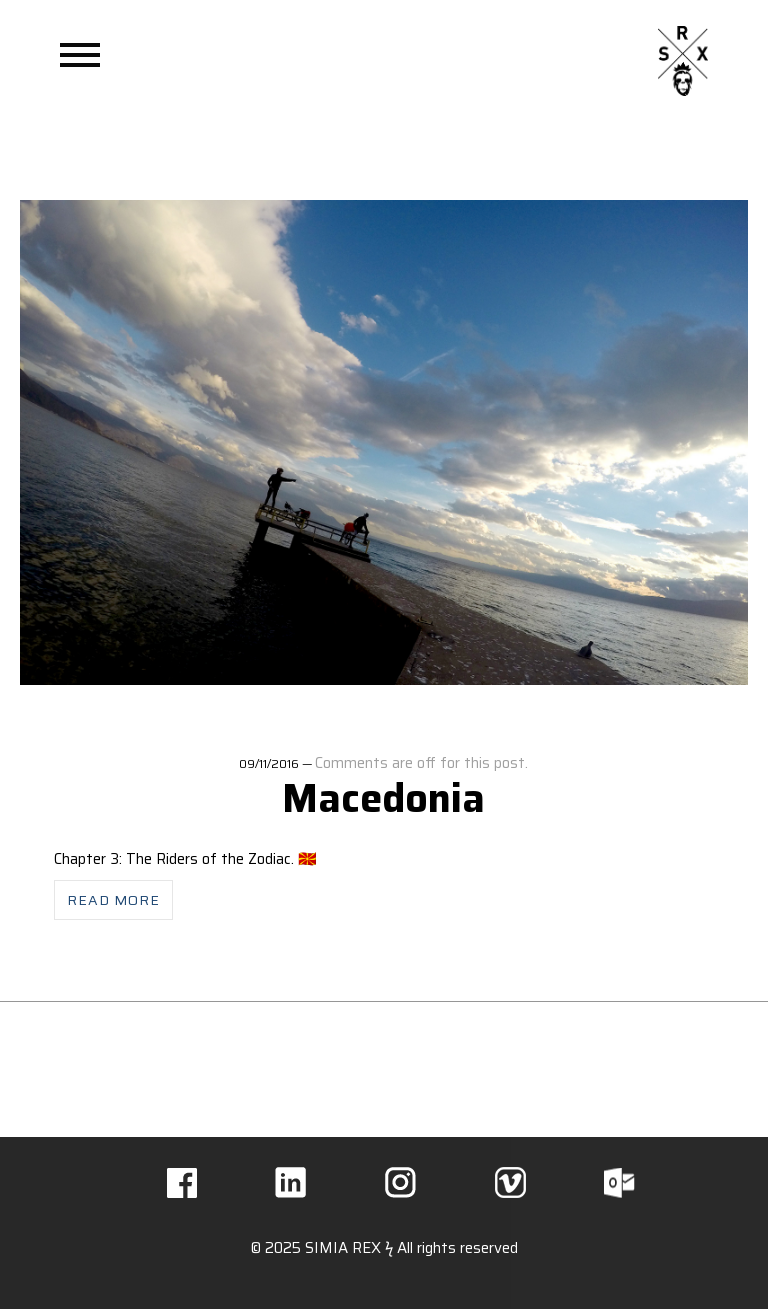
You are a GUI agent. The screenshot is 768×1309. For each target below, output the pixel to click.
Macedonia (383, 798)
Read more (113, 900)
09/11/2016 (269, 763)
